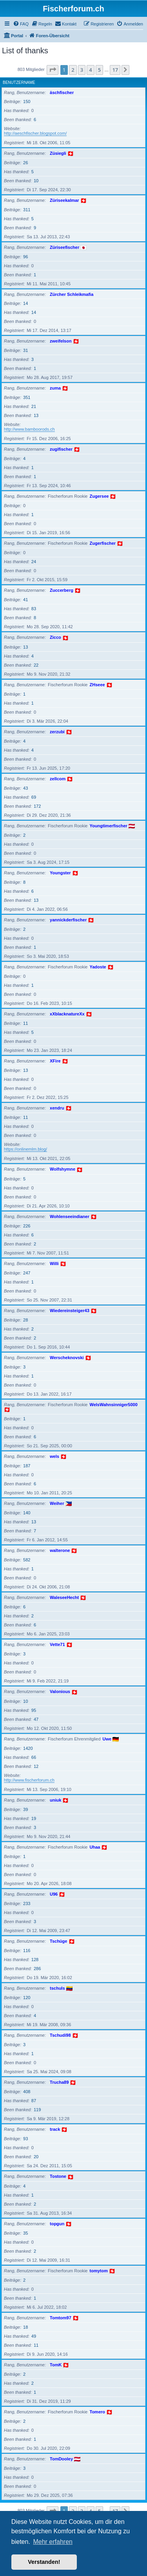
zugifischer (61, 449)
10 (36, 180)
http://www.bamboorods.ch (29, 429)
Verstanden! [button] (44, 2562)
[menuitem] (21, 24)
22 (36, 665)
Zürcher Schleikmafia (71, 294)
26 (25, 162)
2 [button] (72, 69)
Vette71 (57, 1644)
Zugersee (99, 496)
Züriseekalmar (64, 200)
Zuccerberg (61, 590)
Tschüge (58, 1941)
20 (36, 2156)
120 (26, 1997)
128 (34, 1959)
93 (25, 2138)
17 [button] (115, 69)
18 (25, 2327)
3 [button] (81, 69)
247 (26, 1273)
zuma (55, 388)
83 (33, 608)
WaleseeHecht (64, 1597)
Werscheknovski (67, 1357)
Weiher (57, 1503)
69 (33, 797)
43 (25, 788)
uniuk (55, 1800)
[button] (52, 69)
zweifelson (61, 341)
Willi (54, 1263)
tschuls (57, 1988)
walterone (60, 1550)
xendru (57, 1108)
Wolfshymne (62, 1169)
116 (26, 1950)
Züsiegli (58, 153)
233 (26, 1903)
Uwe (107, 1739)
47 (36, 1719)
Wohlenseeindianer (69, 1216)
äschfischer (62, 92)
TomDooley (61, 2458)
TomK (56, 2364)
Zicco (55, 637)
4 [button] (90, 69)
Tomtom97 (60, 2317)
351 (26, 397)
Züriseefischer (64, 247)
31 (25, 350)
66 (33, 1757)
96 (25, 256)
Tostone (58, 2176)
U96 (54, 1894)
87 (33, 2100)
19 (33, 1818)
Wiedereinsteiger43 (69, 1310)
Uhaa (95, 1847)
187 (26, 1465)
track (55, 2129)
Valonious (60, 1691)
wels (54, 1456)
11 (25, 1023)
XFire (55, 1061)
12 (36, 1766)
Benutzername (19, 82)
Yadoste (98, 966)
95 (33, 1710)
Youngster (60, 872)
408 (26, 2091)
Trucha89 (59, 2082)
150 (26, 101)
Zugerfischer (103, 543)
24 (33, 561)
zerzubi (57, 731)
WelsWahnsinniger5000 (114, 1404)
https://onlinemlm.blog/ (25, 1149)
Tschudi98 (60, 2035)
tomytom (99, 2270)
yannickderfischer (68, 919)
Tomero (97, 2411)
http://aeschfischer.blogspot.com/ (35, 133)
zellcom (57, 778)
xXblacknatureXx (67, 1014)
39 (25, 1809)
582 (26, 1559)
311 (26, 209)
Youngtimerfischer (108, 825)
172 (37, 806)
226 (26, 1226)
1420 (28, 1748)
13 (36, 415)
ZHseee (97, 684)
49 (33, 2336)
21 (33, 406)
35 (25, 2233)
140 (26, 1512)
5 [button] (99, 69)
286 (37, 1968)
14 (25, 303)
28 (25, 1320)
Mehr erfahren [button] (53, 2541)
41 (25, 599)
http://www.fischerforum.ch (29, 1780)
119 (37, 2109)
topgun (57, 2223)
